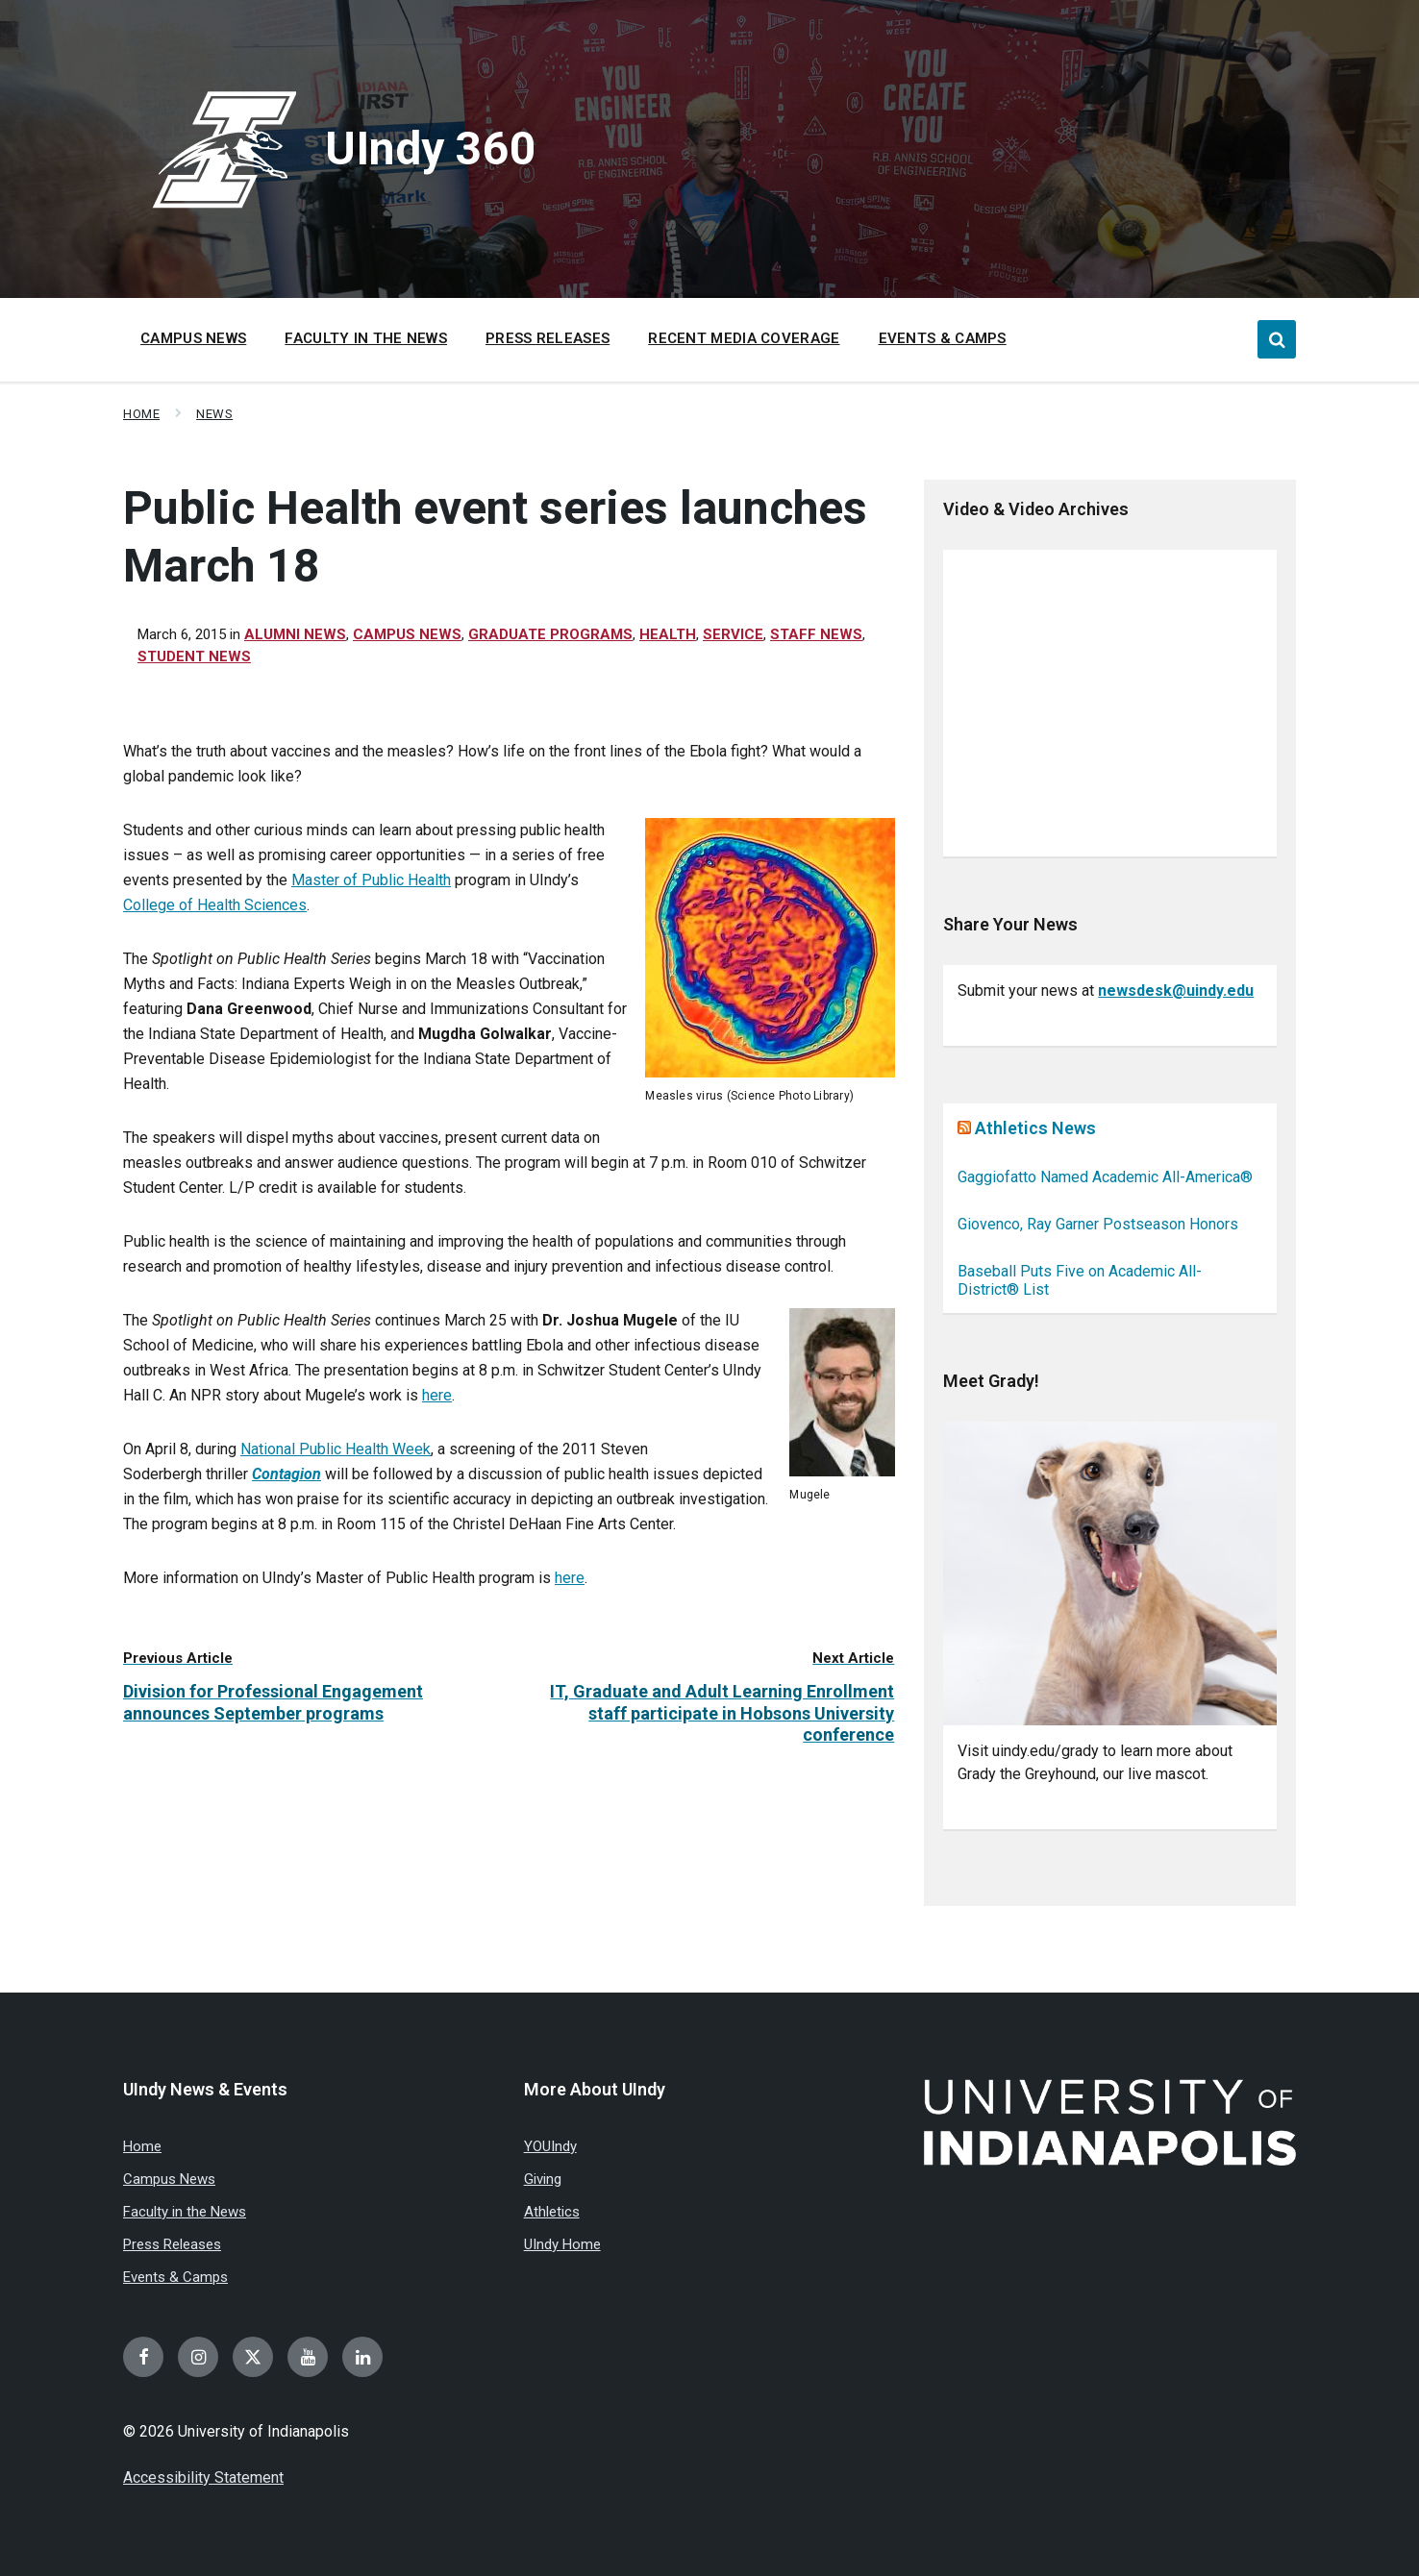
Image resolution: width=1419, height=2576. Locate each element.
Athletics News (1035, 1128)
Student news (194, 656)
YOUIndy (550, 2146)
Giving (542, 2179)
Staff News (816, 634)
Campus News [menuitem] (193, 338)
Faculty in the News (184, 2211)
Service (733, 634)
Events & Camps (175, 2277)
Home (141, 414)
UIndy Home (562, 2244)
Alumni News (295, 634)
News (214, 414)
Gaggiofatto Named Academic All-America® (1105, 1177)
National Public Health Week (335, 1449)
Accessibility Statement (203, 2477)
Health (667, 634)
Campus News (407, 634)
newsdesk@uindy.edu (1176, 990)
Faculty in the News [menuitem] (366, 338)
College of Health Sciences (215, 905)
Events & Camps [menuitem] (943, 338)
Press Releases (172, 2244)
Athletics (552, 2211)
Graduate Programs (550, 634)
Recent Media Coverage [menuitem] (743, 338)
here (437, 1395)
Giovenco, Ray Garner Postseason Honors (1098, 1224)
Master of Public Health (371, 880)
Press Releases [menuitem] (547, 338)
